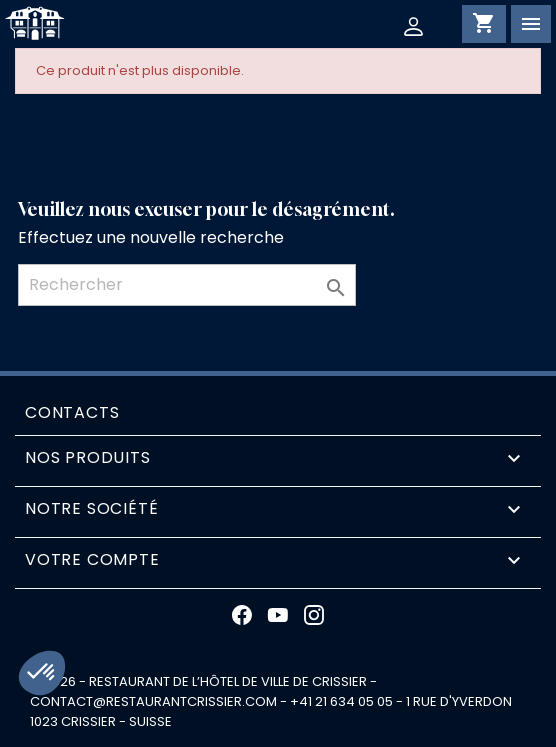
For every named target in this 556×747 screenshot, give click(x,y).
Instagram (314, 615)
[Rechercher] (187, 285)
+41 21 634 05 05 (341, 701)
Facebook (242, 615)
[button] (42, 673)
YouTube (278, 615)
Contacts (72, 412)
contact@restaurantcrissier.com (153, 701)
